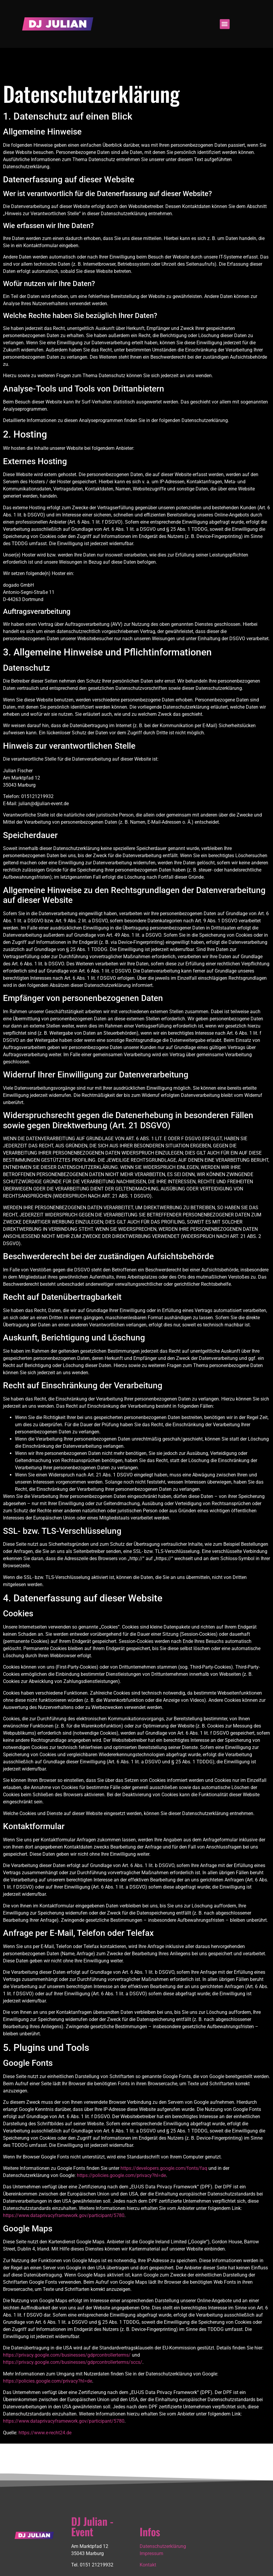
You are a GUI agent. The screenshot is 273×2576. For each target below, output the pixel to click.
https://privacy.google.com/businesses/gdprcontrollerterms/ (67, 2355)
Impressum (151, 2553)
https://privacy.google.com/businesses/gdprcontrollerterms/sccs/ (72, 2362)
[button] (225, 24)
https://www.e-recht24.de (45, 2433)
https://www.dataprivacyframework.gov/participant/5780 (63, 2215)
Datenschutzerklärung (163, 2546)
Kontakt (148, 2565)
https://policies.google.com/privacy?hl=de (121, 2175)
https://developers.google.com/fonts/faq (164, 2168)
